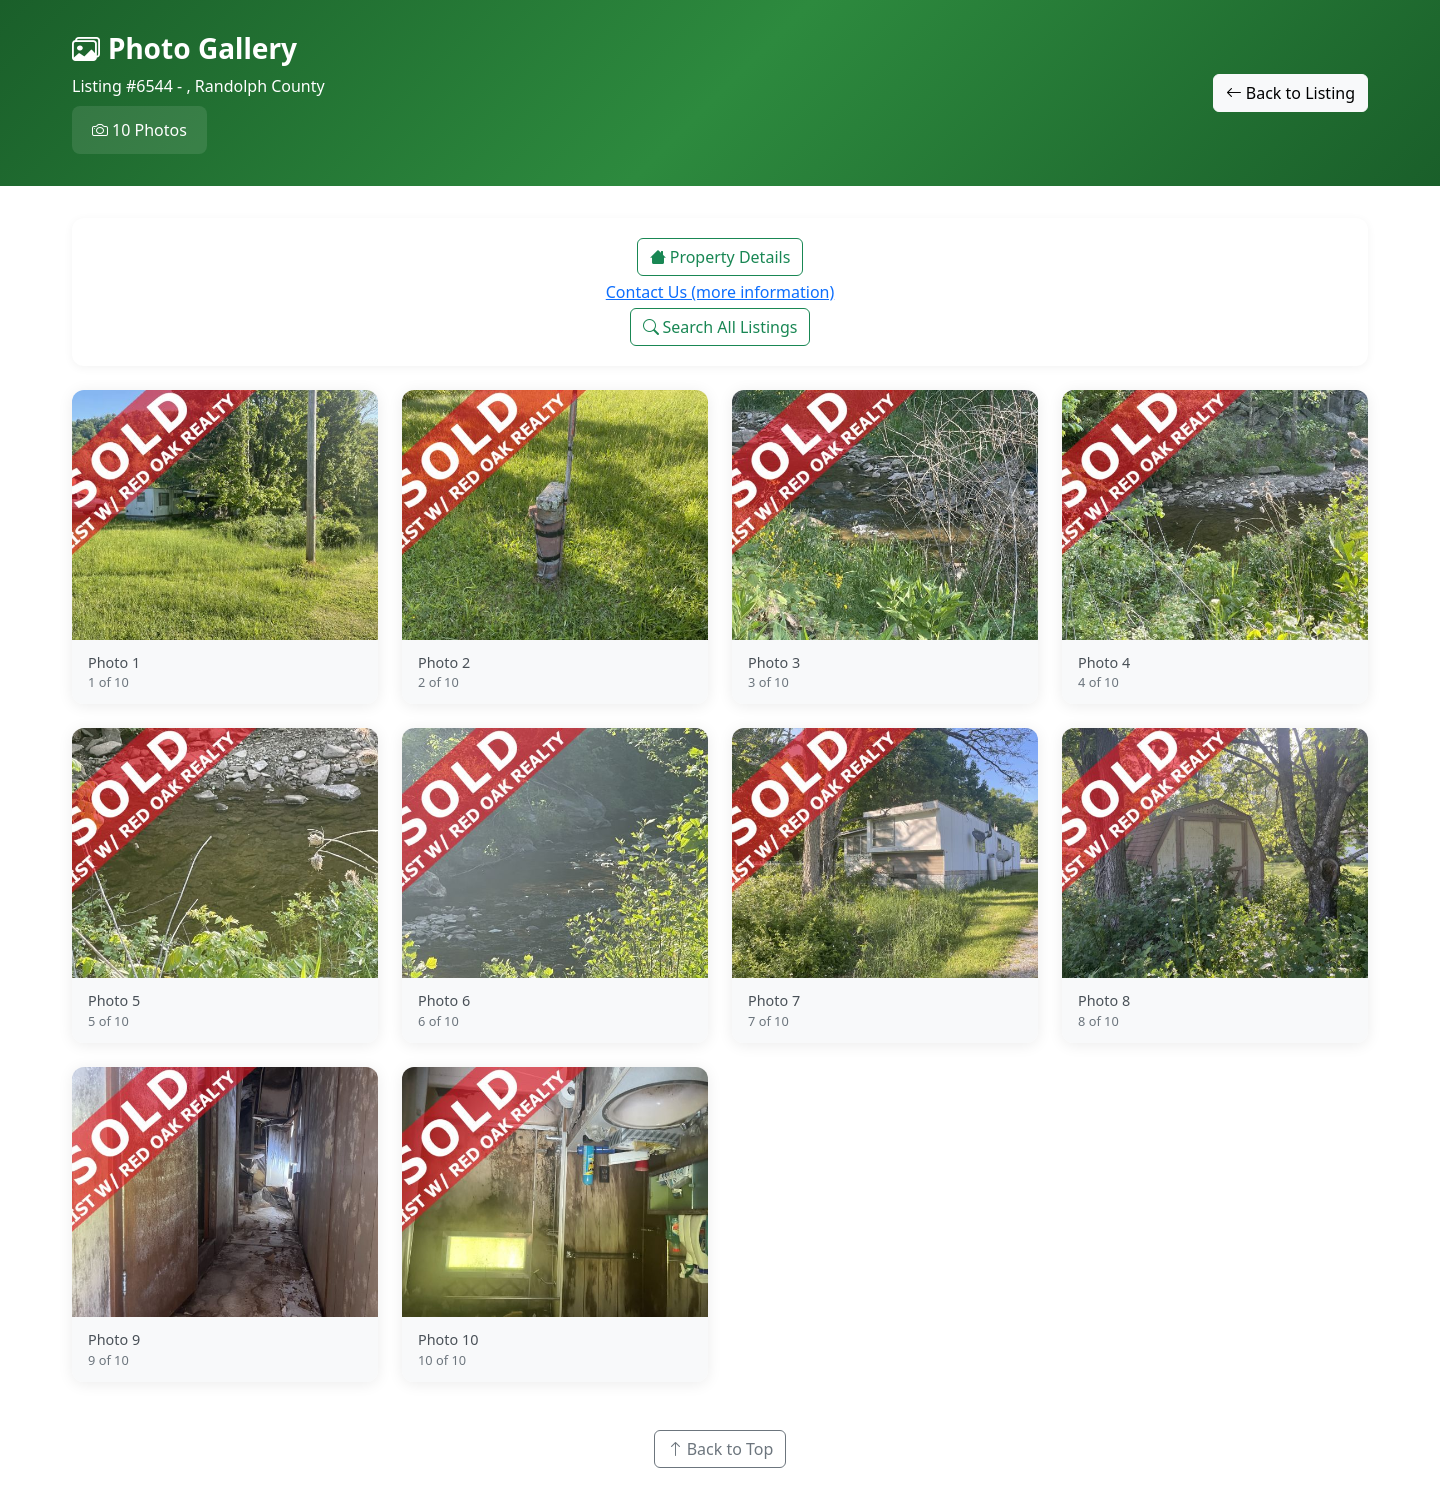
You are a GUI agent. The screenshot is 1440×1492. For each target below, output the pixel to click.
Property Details (720, 257)
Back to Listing (1290, 93)
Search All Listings (720, 327)
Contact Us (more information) (720, 292)
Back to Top (720, 1449)
